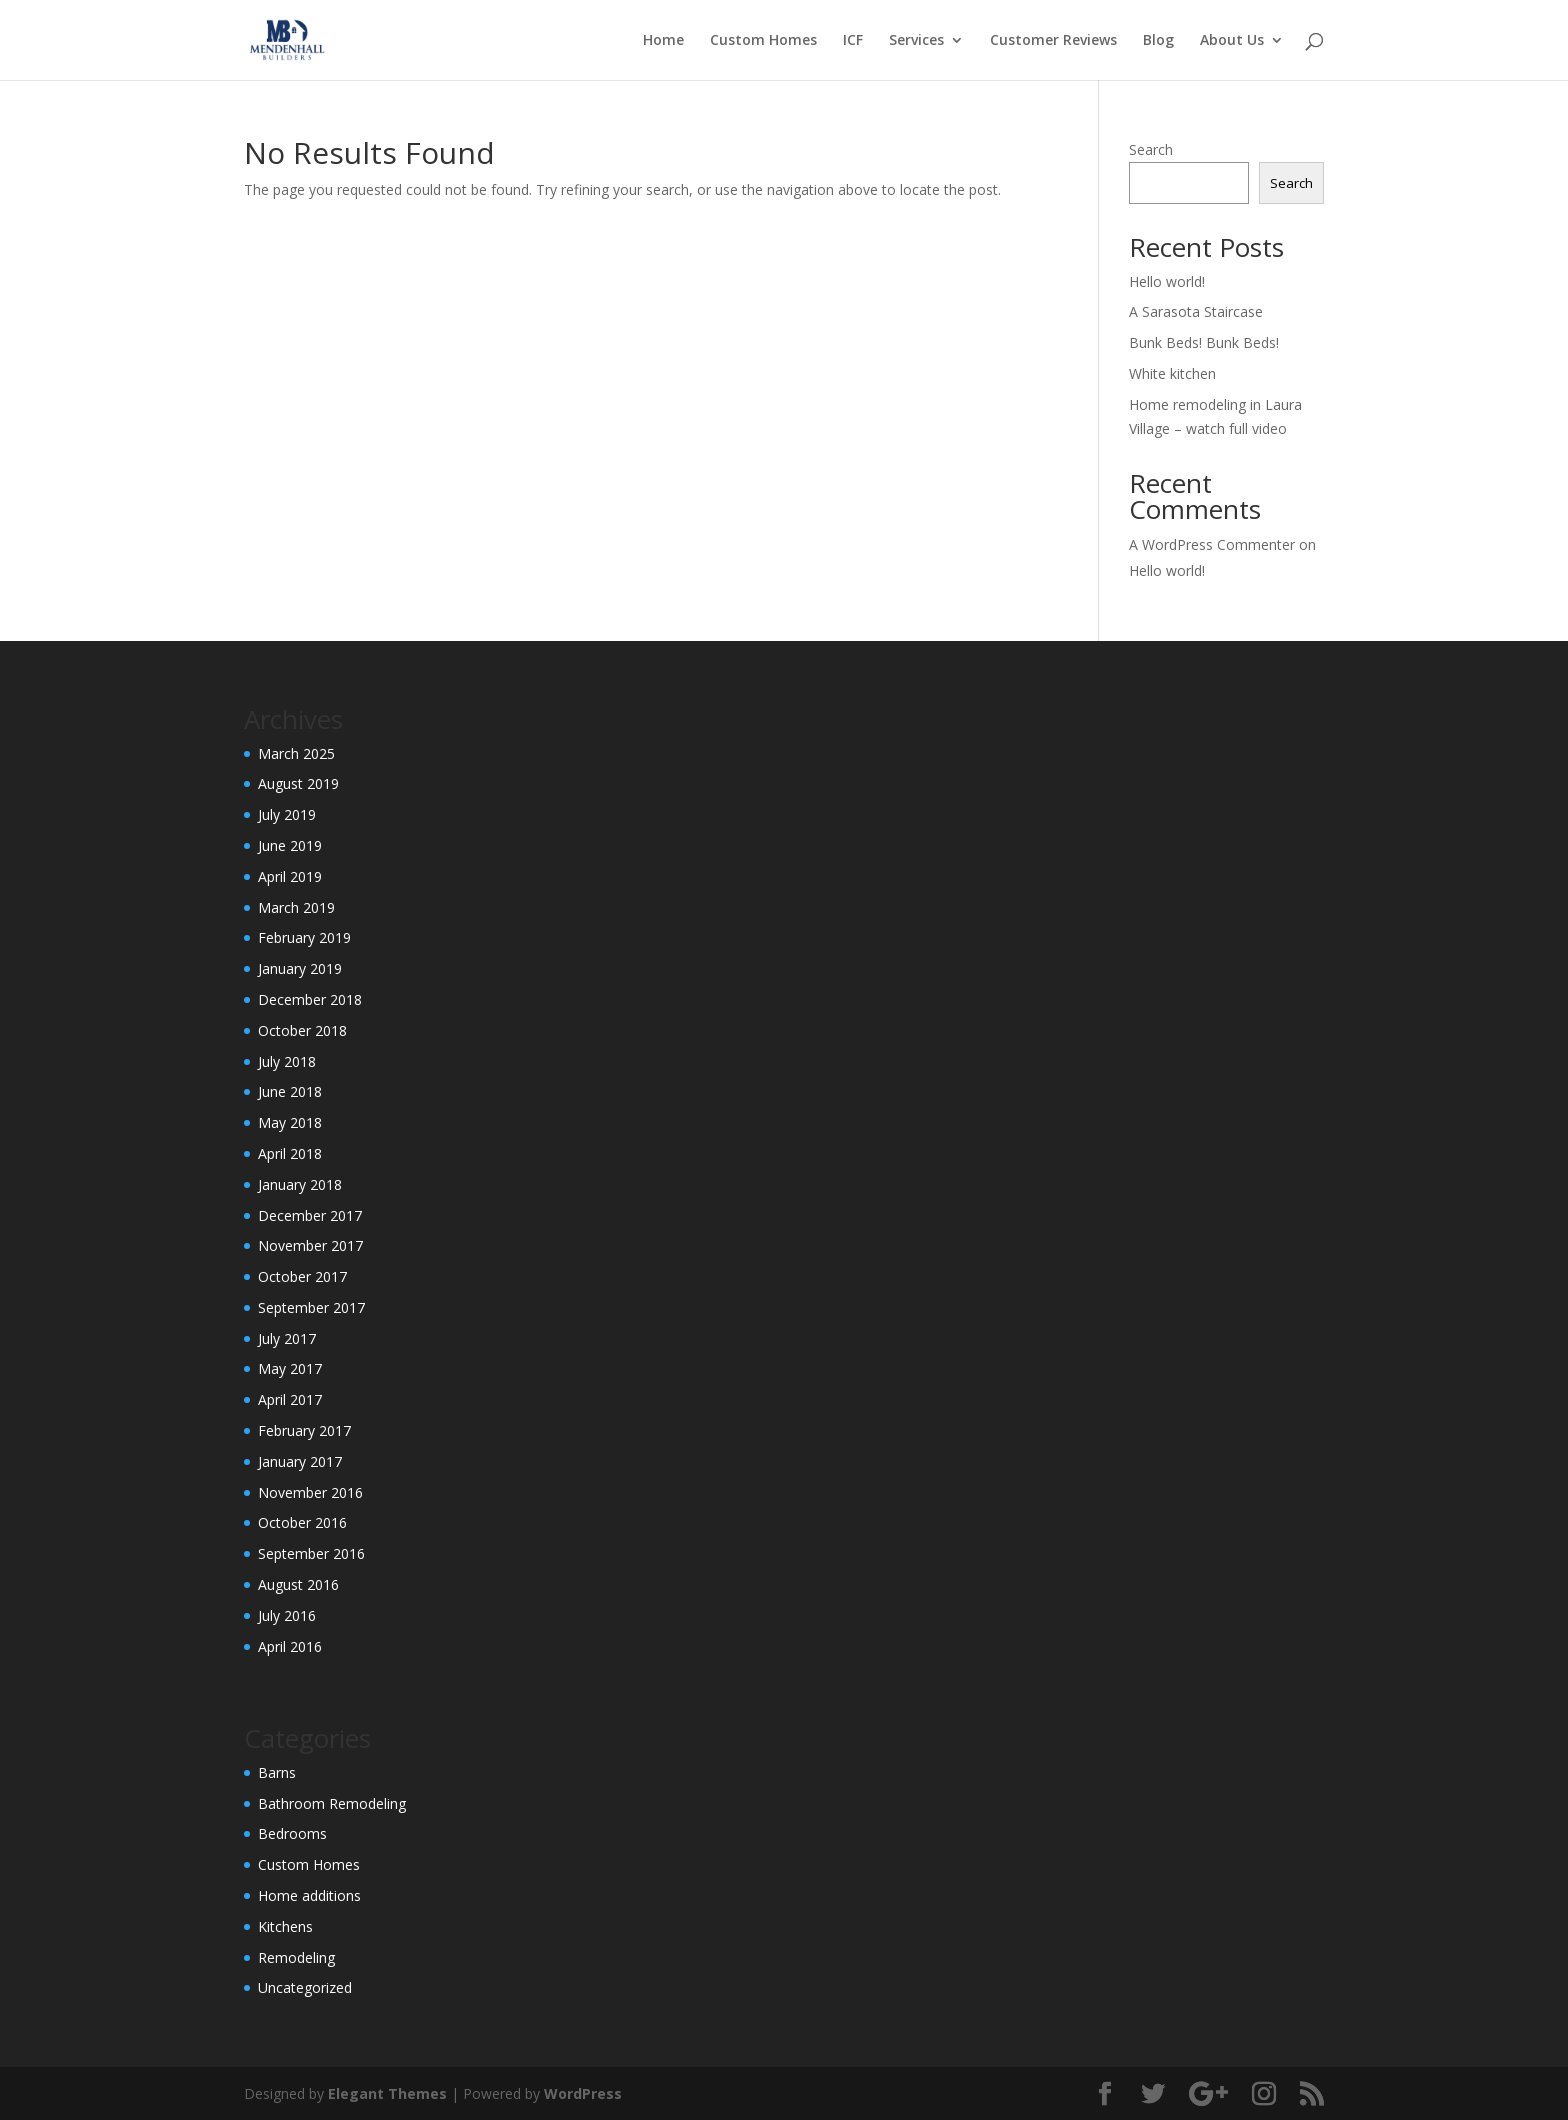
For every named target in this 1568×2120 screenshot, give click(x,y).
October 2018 (302, 1030)
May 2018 (290, 1122)
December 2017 (310, 1215)
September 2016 (311, 1553)
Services (916, 41)
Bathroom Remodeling (332, 1803)
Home (663, 41)
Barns (277, 1772)
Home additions (309, 1895)
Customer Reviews (1053, 41)
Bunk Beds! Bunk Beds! (1204, 342)
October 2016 (302, 1522)
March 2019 (296, 907)
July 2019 (287, 814)
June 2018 (290, 1091)
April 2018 (290, 1153)
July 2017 (287, 1338)
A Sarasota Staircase (1196, 311)
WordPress (583, 2093)
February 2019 (304, 937)
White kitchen (1172, 373)
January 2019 (300, 968)
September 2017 (311, 1307)
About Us (1232, 41)
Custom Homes (763, 41)
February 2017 (304, 1430)
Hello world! (1167, 281)
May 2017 (290, 1368)
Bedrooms (292, 1833)
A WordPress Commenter (1212, 544)
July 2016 (287, 1615)
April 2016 (290, 1646)
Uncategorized (305, 1987)
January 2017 (300, 1461)
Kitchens (285, 1926)
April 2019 (290, 876)
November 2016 (310, 1492)
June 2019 (290, 845)
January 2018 (300, 1184)
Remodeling (296, 1957)
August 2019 (298, 783)
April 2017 (290, 1399)
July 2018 (287, 1061)
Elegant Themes (387, 2093)
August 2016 (298, 1584)
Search (1151, 149)
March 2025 (296, 753)
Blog (1158, 41)
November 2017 (310, 1245)
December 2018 (310, 999)
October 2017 (302, 1276)
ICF (853, 41)
